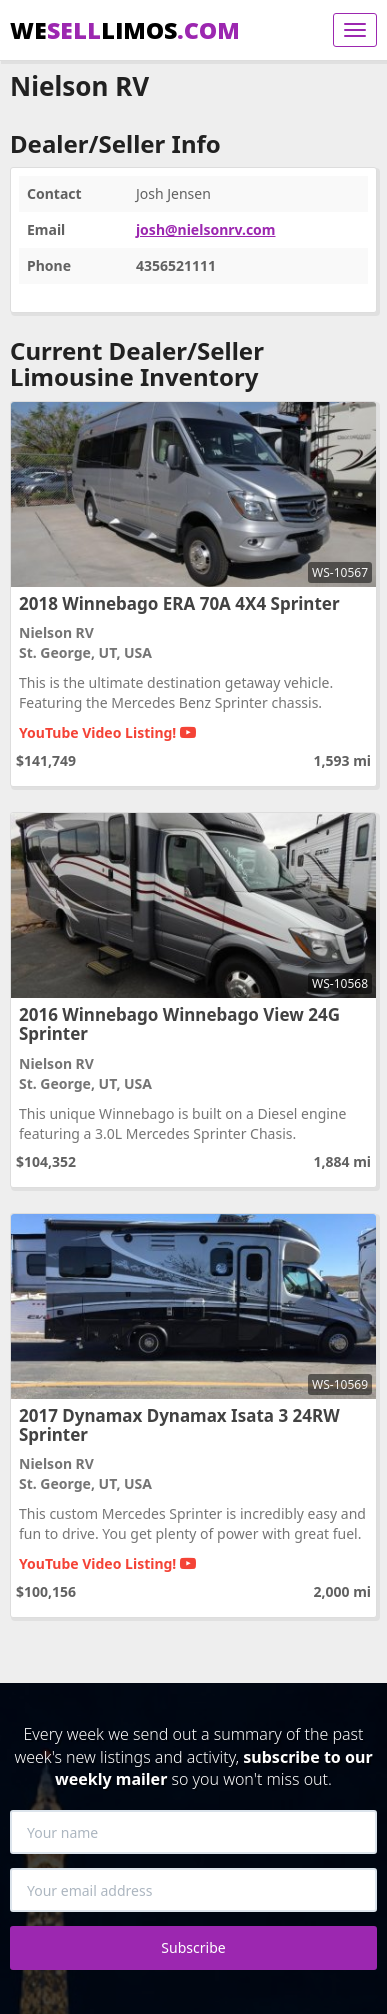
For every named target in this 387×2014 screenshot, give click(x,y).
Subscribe (193, 1947)
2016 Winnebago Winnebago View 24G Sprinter (179, 1024)
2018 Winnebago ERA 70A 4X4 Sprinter (179, 603)
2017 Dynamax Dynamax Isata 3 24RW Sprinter (179, 1425)
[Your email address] (193, 1890)
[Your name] (193, 1832)
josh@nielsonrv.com (206, 229)
